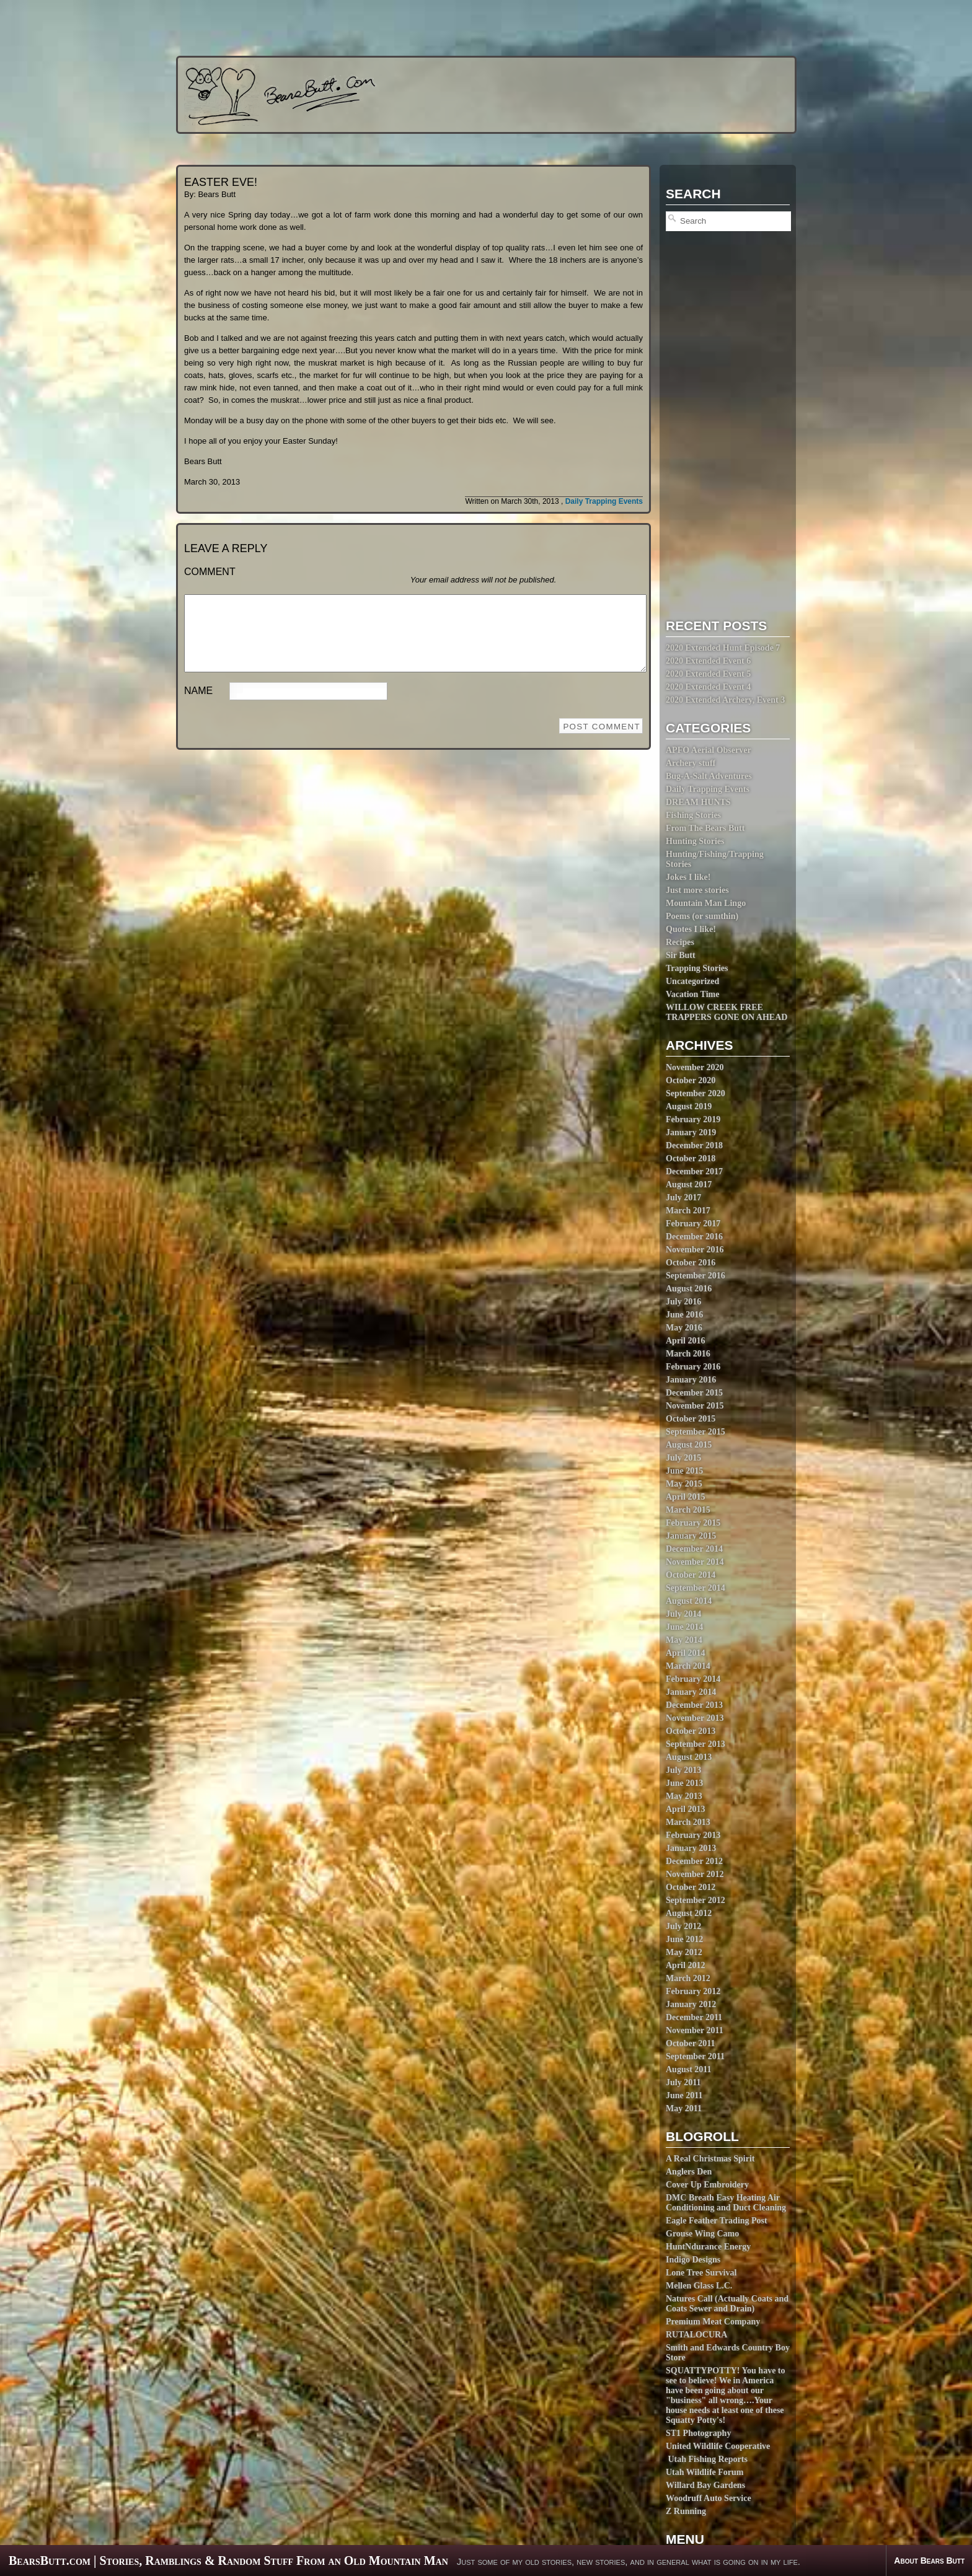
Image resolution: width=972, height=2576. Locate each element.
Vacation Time (692, 994)
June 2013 (684, 1783)
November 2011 (694, 2030)
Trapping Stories (697, 968)
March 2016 (688, 1353)
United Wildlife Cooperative (718, 2446)
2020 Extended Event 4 (708, 687)
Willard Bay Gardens (705, 2485)
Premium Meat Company (713, 2321)
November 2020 (694, 1067)
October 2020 (690, 1080)
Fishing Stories (693, 815)
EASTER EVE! (220, 182)
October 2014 (690, 1575)
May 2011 (684, 2108)
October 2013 (690, 1731)
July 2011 (683, 2082)
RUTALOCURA (696, 2334)
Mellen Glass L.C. (699, 2285)
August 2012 (689, 1913)
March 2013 (688, 1822)
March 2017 (688, 1210)
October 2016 (690, 1262)
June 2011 (684, 2095)
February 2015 (693, 1523)
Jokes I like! (688, 877)
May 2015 (684, 1483)
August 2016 (689, 1288)
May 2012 (684, 1952)
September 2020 (695, 1093)
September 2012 (695, 1900)
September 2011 (695, 2056)
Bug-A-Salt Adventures (709, 776)
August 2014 (689, 1601)
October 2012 (690, 1887)
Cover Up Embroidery (707, 2184)
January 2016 (691, 1379)
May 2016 (684, 1327)
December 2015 (694, 1392)
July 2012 (683, 1926)
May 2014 (684, 1640)
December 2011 (694, 2017)
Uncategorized (692, 981)
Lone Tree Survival (701, 2272)
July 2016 (683, 1301)
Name (198, 705)
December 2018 (694, 1145)
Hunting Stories (695, 841)
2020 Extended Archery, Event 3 (725, 700)
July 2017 (683, 1197)
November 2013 (694, 1718)
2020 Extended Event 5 (708, 674)
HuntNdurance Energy (708, 2246)
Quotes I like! (691, 929)
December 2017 (694, 1171)
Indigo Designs (693, 2259)
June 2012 (684, 1939)
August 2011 (689, 2069)
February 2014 (693, 1679)
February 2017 (693, 1223)
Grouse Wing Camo (702, 2233)
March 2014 (688, 1666)
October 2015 (690, 1418)
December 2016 (694, 1236)
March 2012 (688, 1978)
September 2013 (695, 1744)
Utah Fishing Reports (707, 2459)
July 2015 (683, 1457)
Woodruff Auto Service (708, 2498)
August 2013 (689, 1757)
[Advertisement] (461, 28)
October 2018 (690, 1158)
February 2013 (693, 1835)
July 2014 (683, 1614)
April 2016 (685, 1340)
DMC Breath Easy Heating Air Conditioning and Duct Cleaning (726, 2202)
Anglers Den (689, 2171)
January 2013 (691, 1848)
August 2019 (689, 1106)
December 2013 (694, 1705)
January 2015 (691, 1536)
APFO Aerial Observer (708, 750)
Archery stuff (690, 763)
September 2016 (695, 1275)
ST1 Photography (698, 2433)
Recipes (680, 942)
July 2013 (683, 1770)
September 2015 (695, 1431)
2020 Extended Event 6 (708, 661)
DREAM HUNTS (698, 802)
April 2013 (685, 1809)
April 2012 (685, 1965)
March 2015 (688, 1509)
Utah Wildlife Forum (705, 2472)
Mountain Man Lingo (706, 903)
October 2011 (690, 2043)
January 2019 (691, 1132)
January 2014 (691, 1692)
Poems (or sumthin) (702, 916)
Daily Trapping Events (707, 789)
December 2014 (694, 1549)
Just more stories (697, 890)
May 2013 (684, 1796)
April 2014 (685, 1653)
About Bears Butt (929, 2560)
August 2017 (689, 1184)
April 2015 (685, 1496)
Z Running (686, 2511)
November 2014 (694, 1562)
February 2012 (693, 1991)
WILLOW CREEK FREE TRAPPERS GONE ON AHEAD (726, 1012)
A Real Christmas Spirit (710, 2158)
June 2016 (684, 1314)
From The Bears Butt (705, 828)
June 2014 (684, 1627)
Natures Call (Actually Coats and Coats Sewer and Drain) (727, 2303)
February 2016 (693, 1366)
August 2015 (689, 1444)
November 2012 (694, 1874)
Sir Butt (681, 955)
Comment (210, 571)
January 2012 (691, 2004)
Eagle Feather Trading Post (716, 2220)
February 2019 (693, 1119)
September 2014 (695, 1588)
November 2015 (694, 1405)
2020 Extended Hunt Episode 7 (723, 648)
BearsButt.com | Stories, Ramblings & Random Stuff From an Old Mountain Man (228, 2560)
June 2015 (684, 1470)
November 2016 (694, 1249)
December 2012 (694, 1861)
